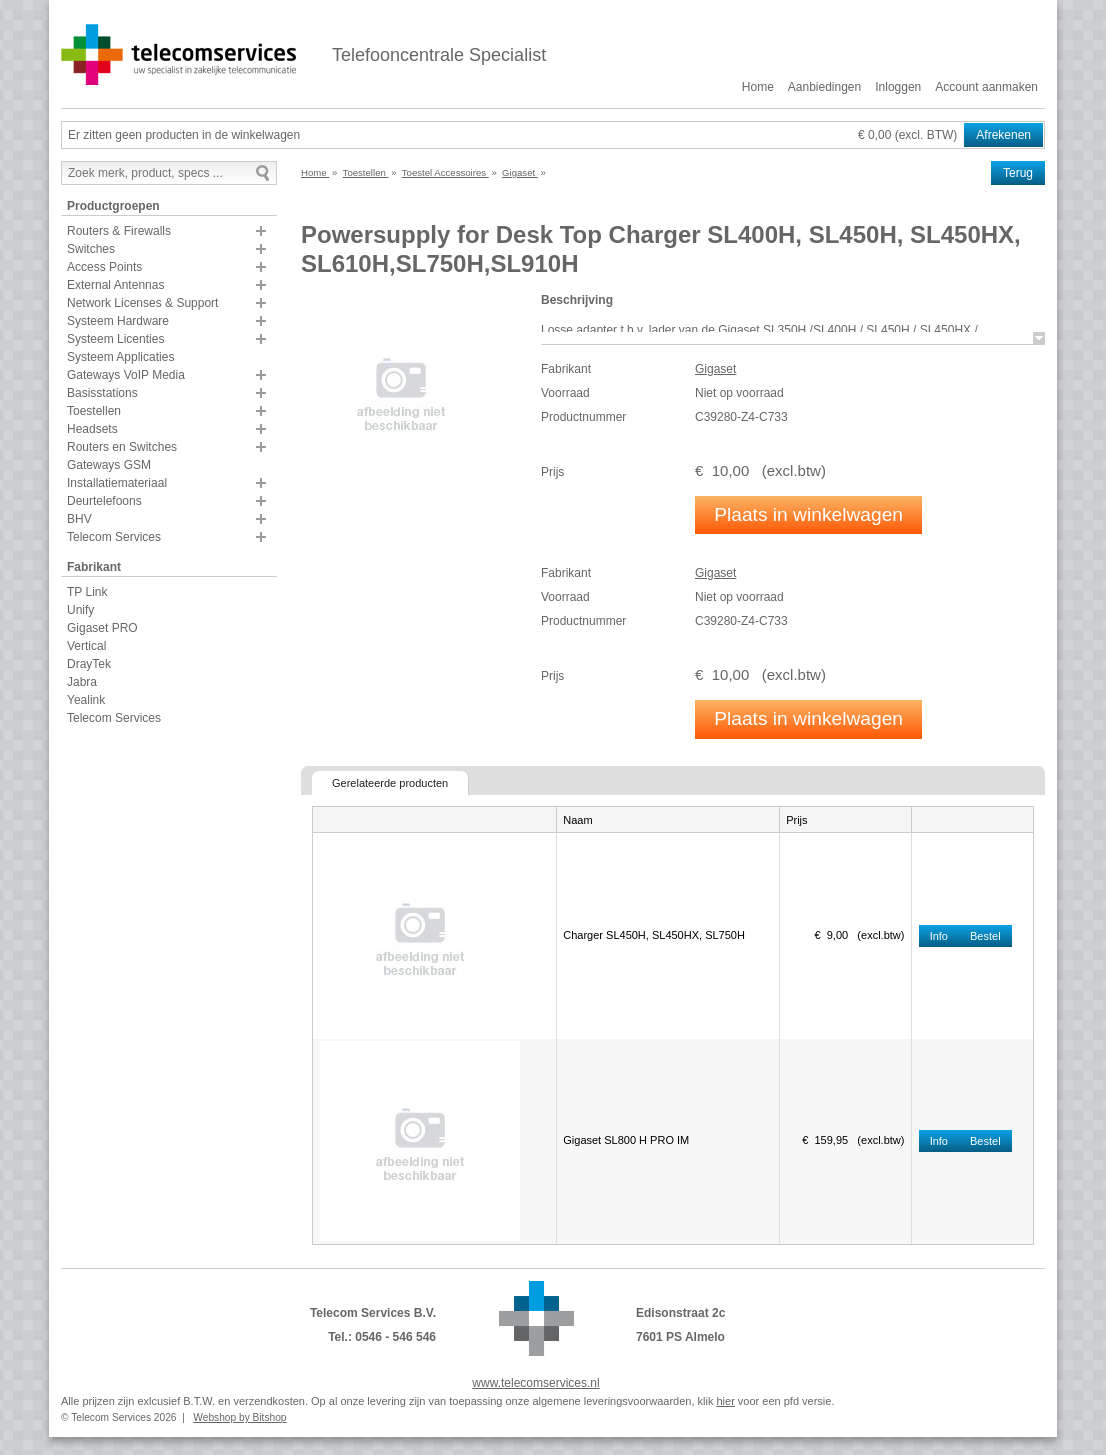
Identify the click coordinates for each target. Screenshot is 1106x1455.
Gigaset (715, 369)
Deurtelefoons (104, 501)
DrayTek (89, 664)
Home (758, 87)
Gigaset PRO (102, 628)
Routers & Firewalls (119, 231)
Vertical (86, 646)
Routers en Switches (122, 447)
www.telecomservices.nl (535, 1383)
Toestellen (94, 411)
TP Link (87, 592)
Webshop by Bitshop (239, 1417)
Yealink (86, 700)
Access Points (104, 267)
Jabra (82, 682)
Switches (91, 249)
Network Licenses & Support (142, 303)
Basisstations (102, 393)
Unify (80, 610)
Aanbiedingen (824, 87)
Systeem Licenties (115, 339)
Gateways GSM (109, 465)
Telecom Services (114, 537)
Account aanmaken (986, 87)
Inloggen (898, 87)
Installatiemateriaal (117, 483)
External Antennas (115, 285)
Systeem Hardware (118, 321)
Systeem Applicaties (120, 357)
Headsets (92, 429)
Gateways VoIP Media (126, 375)
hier (725, 1401)
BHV (79, 519)
